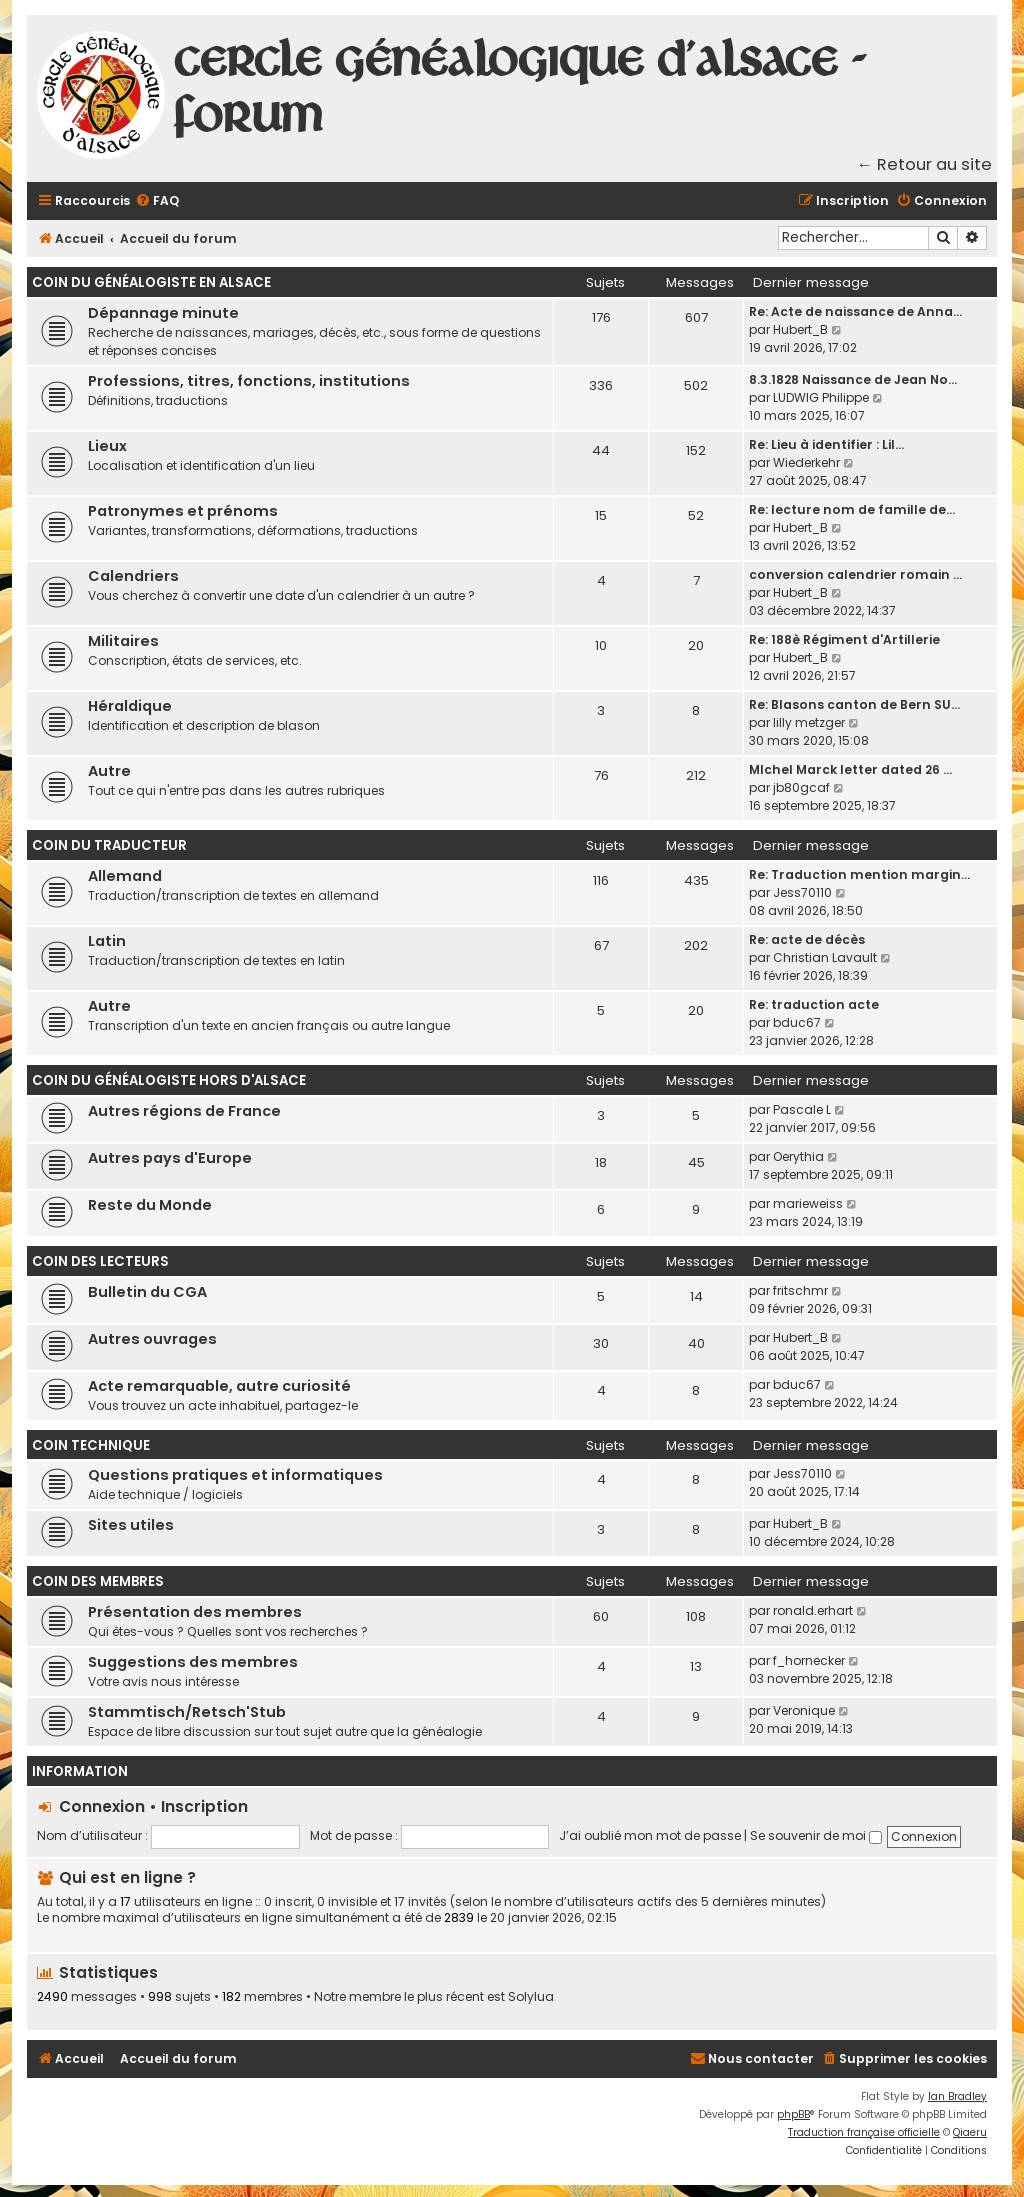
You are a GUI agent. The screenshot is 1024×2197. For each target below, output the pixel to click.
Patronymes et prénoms (183, 511)
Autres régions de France (184, 1111)
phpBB (793, 2114)
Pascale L (802, 1109)
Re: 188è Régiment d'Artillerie (844, 639)
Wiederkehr (806, 462)
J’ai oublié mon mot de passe (650, 1835)
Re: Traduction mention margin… (859, 874)
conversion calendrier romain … (855, 574)
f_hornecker (809, 1660)
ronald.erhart (813, 1610)
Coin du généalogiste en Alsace (151, 282)
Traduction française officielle (864, 2132)
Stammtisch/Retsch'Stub (187, 1712)
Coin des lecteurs (100, 1261)
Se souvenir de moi (816, 1835)
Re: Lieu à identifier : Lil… (826, 444)
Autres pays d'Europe (170, 1158)
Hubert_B (800, 329)
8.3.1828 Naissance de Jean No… (853, 379)
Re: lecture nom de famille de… (852, 509)
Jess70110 (802, 892)
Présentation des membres (195, 1612)
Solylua (531, 1997)
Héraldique (130, 706)
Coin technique (91, 1445)
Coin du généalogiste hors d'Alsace (169, 1080)
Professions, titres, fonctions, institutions (249, 381)
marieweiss (808, 1203)
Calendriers (133, 576)
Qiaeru (970, 2132)
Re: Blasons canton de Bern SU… (854, 704)
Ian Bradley (957, 2096)
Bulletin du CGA (147, 1292)
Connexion (102, 1806)
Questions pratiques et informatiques (235, 1475)
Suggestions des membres (193, 1662)
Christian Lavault (825, 957)
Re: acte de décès (807, 939)
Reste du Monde (150, 1205)
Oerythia (798, 1156)
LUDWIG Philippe (821, 397)
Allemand (125, 876)
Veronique (804, 1710)
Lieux (107, 446)
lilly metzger (809, 722)
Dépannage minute (163, 313)
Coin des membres (98, 1581)
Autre (109, 771)
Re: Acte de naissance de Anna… (855, 311)
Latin (107, 941)
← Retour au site (925, 164)
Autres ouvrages (152, 1339)
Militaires (123, 641)
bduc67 (797, 1022)
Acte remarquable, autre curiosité (219, 1386)
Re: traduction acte (814, 1004)
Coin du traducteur (109, 845)
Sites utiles (131, 1525)
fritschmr (800, 1290)
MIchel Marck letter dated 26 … (850, 769)
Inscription (204, 1806)
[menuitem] (157, 201)
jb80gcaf (801, 787)
